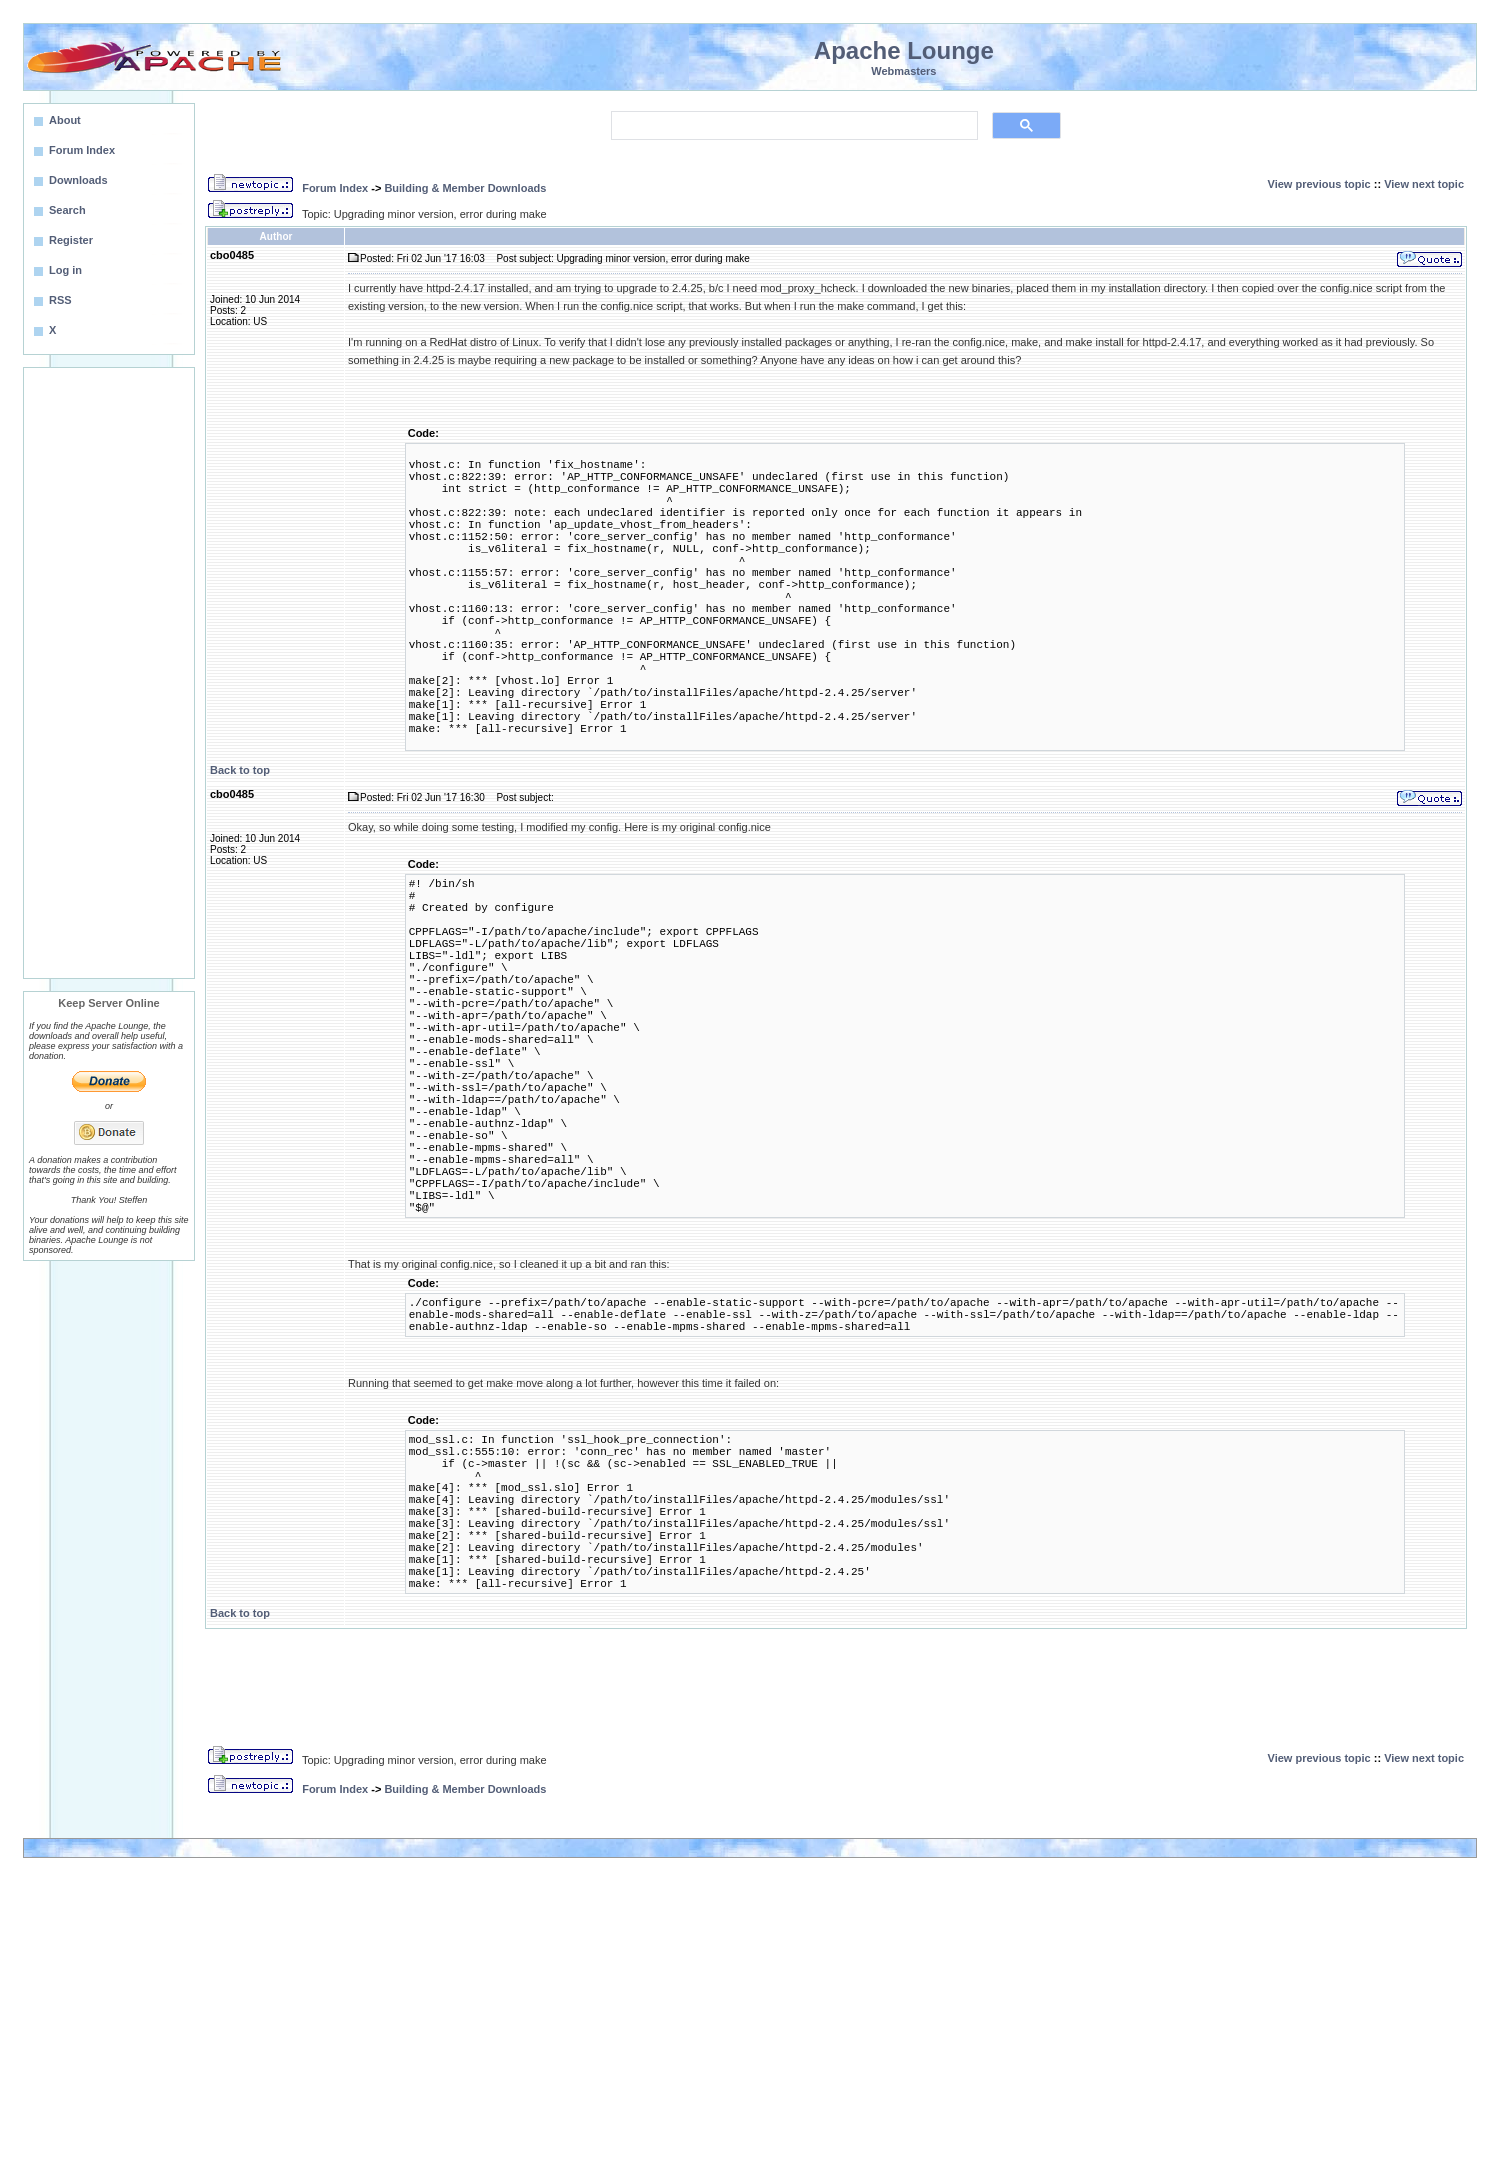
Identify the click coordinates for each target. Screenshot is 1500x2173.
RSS (60, 300)
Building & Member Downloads (465, 188)
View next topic (1424, 184)
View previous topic (1319, 184)
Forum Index (335, 188)
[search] (792, 126)
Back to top (240, 770)
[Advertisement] (109, 673)
